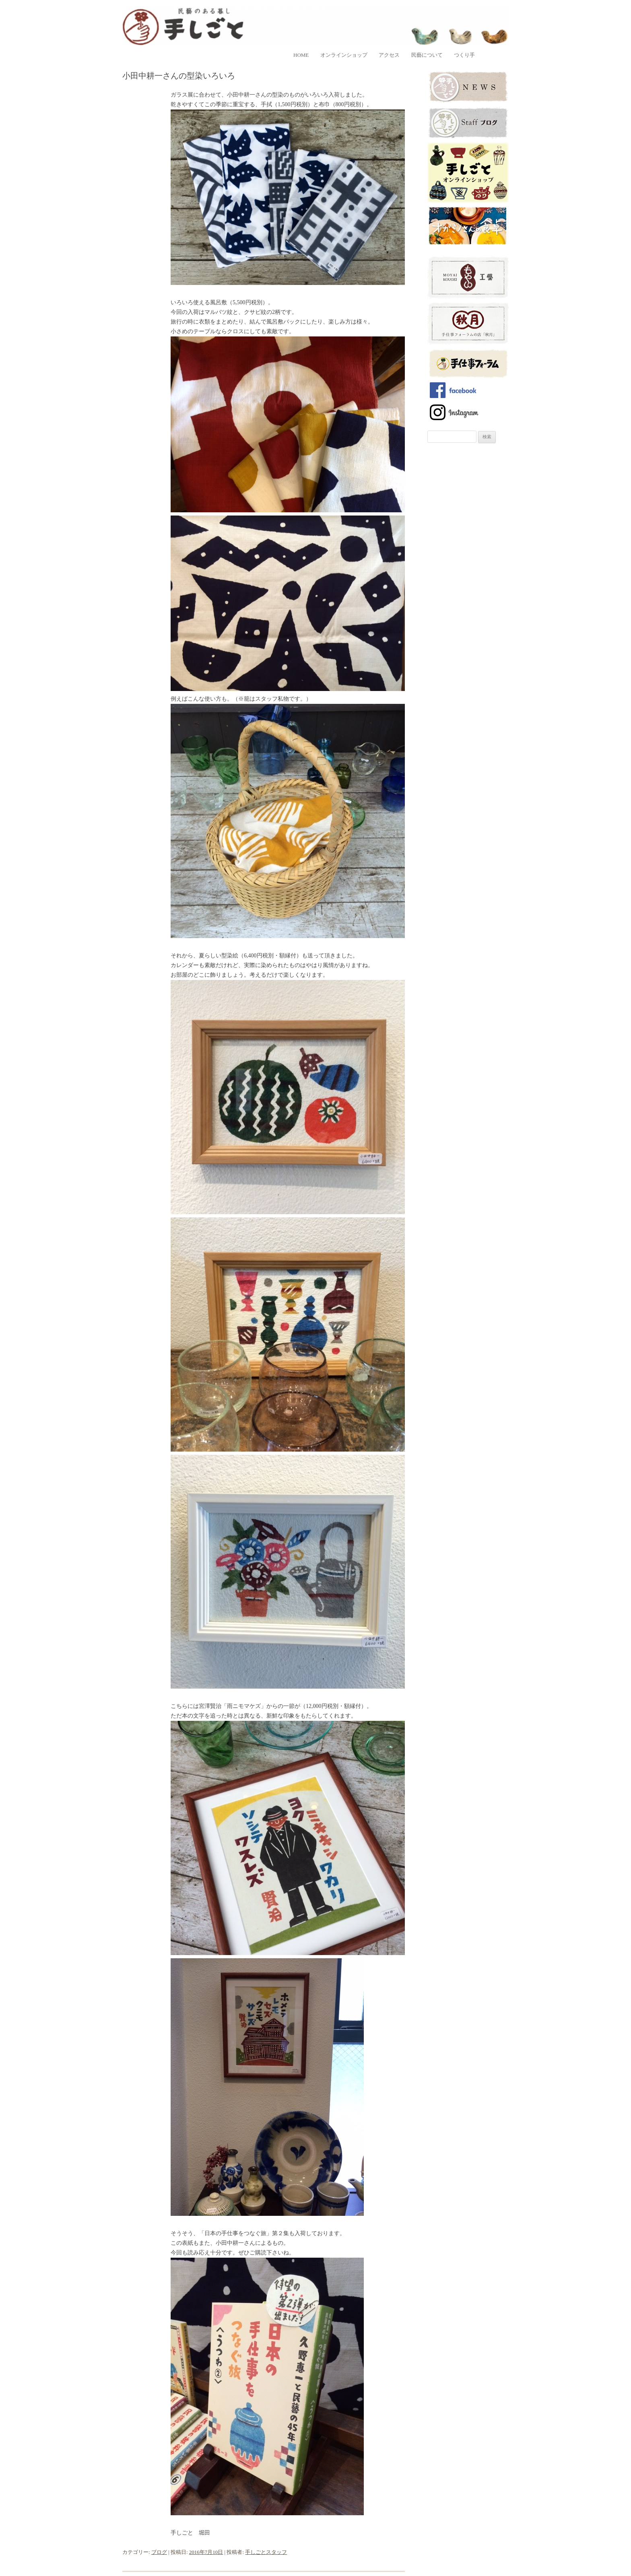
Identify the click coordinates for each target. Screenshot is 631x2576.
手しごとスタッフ (266, 2552)
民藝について (427, 55)
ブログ (159, 2552)
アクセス (389, 55)
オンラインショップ (343, 55)
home (301, 55)
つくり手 (464, 55)
